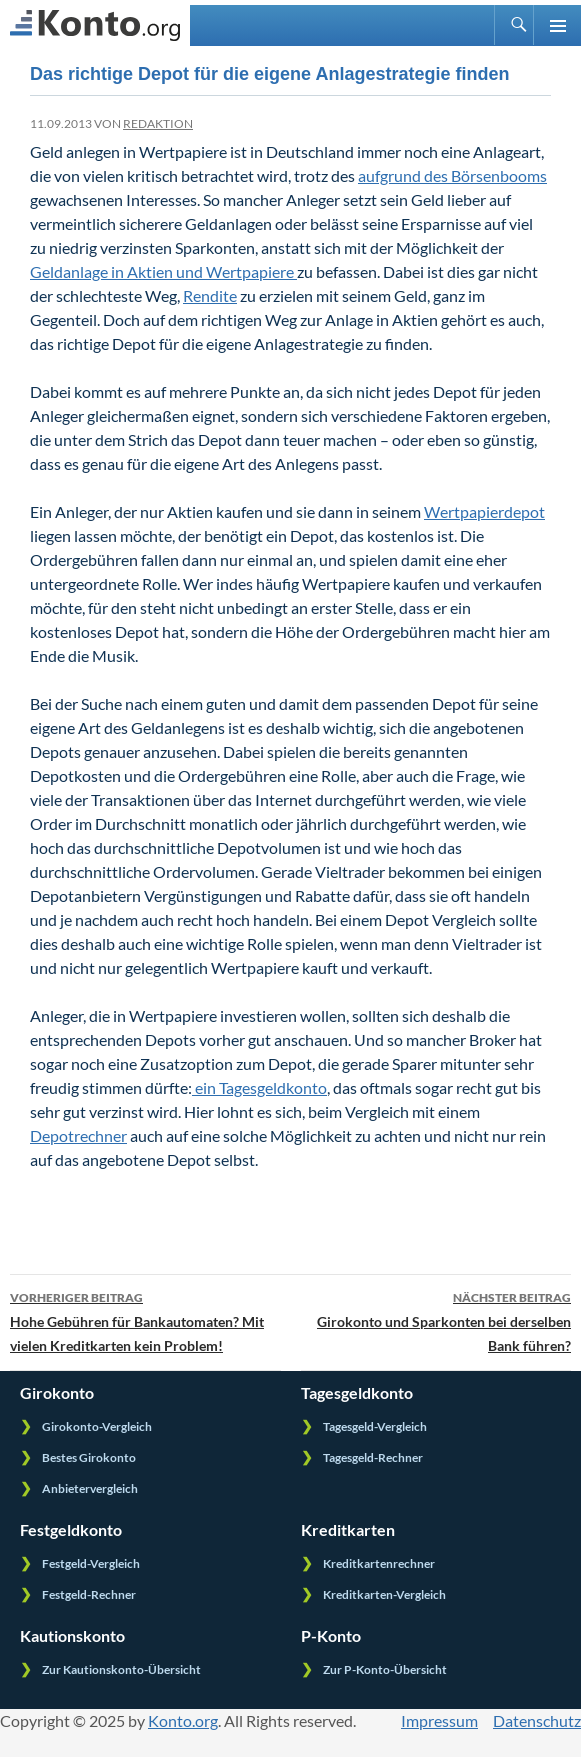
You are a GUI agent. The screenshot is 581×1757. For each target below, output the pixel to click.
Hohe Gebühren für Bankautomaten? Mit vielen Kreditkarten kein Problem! (145, 1320)
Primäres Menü (557, 25)
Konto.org (183, 1720)
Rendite (210, 295)
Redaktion (158, 123)
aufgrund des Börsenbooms (452, 175)
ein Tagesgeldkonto (259, 1087)
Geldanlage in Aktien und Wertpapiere (163, 271)
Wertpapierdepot (484, 511)
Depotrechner (78, 1135)
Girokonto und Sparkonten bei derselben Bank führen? (436, 1320)
